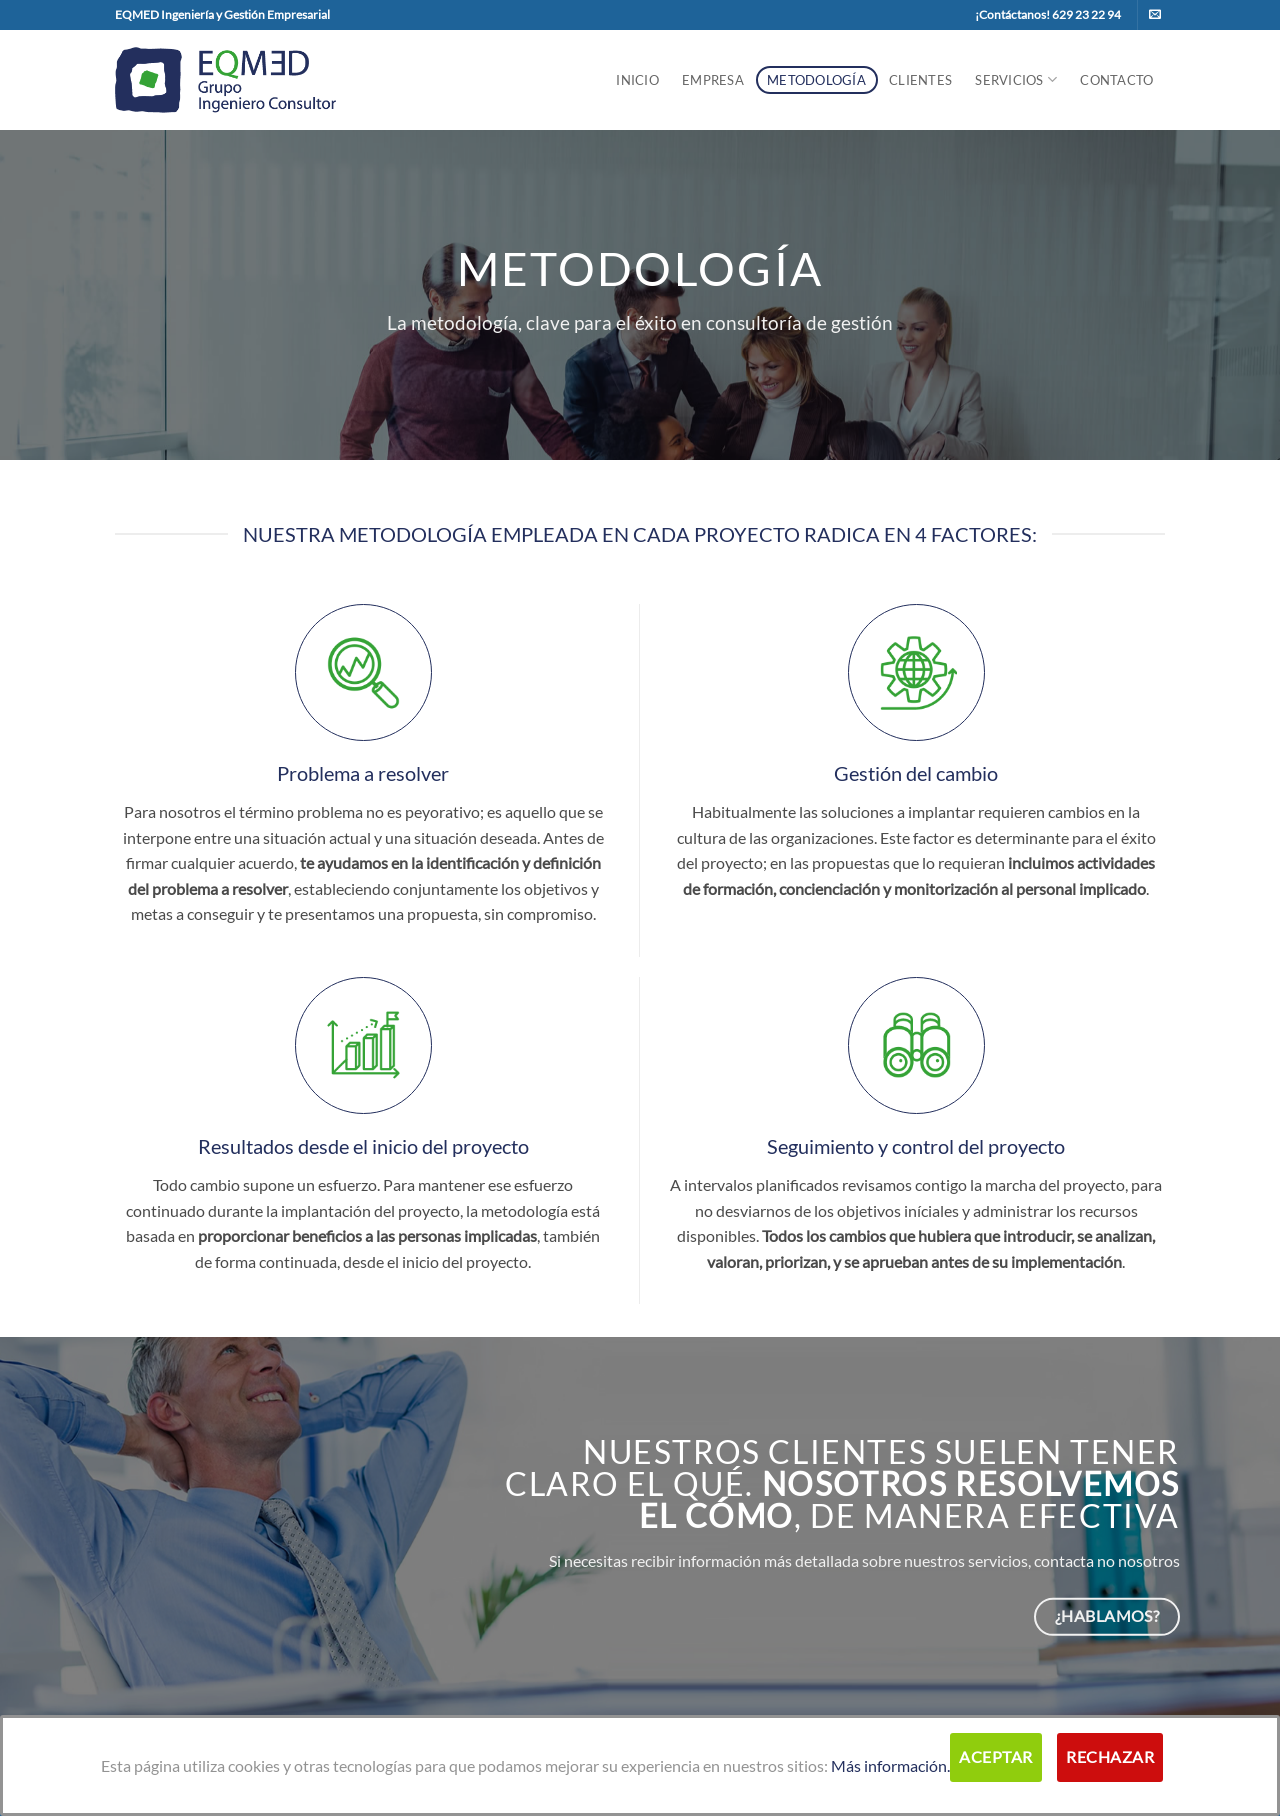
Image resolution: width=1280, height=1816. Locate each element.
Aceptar (995, 1757)
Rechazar (1110, 1757)
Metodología (816, 80)
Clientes (920, 80)
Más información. (890, 1765)
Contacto (1116, 80)
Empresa (713, 80)
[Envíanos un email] (1155, 15)
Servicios (1016, 79)
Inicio (637, 80)
